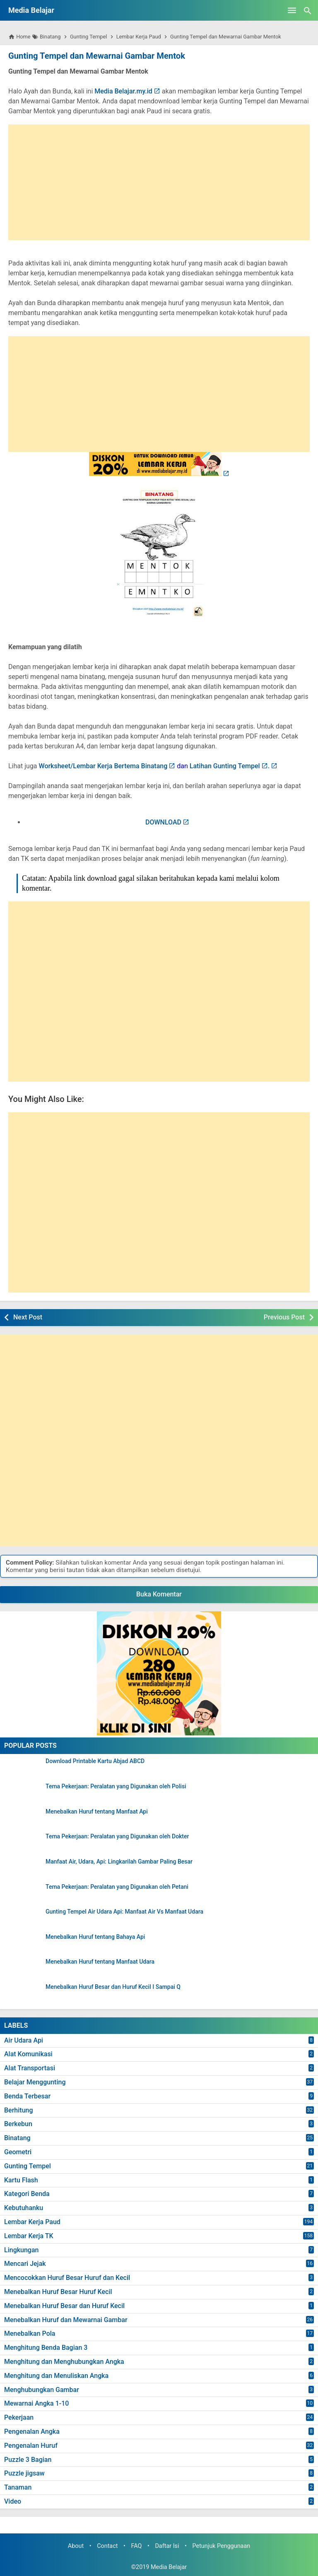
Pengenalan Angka (32, 2431)
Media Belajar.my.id (123, 91)
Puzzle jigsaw (24, 2473)
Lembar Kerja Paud (32, 2222)
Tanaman (17, 2487)
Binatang (17, 2138)
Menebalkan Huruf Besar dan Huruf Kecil (64, 2306)
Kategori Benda (27, 2194)
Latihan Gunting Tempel (225, 766)
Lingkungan (21, 2249)
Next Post (27, 1317)
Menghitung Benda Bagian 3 (45, 2347)
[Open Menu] (292, 10)
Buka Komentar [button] (159, 1594)
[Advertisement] (159, 182)
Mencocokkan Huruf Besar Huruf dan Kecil (67, 2278)
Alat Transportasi (29, 2068)
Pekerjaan (19, 2417)
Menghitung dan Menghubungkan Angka (64, 2362)
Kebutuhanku (23, 2208)
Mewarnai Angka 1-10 (36, 2403)
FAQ (136, 2546)
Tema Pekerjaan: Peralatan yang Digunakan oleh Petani (117, 1886)
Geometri (17, 2152)
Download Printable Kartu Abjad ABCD (95, 1761)
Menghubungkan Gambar (41, 2389)
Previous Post (284, 1317)
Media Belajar (31, 10)
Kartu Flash (21, 2180)
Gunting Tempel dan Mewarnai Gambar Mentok (95, 56)
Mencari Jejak (25, 2264)
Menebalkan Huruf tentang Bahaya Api (95, 1937)
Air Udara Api (23, 2040)
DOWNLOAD (163, 822)
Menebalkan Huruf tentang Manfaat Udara (100, 1962)
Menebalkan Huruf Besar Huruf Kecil (58, 2292)
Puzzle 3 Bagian (27, 2459)
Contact (107, 2546)
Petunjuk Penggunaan (222, 2546)
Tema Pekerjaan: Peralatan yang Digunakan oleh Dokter (117, 1836)
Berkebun (18, 2124)
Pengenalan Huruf (31, 2445)
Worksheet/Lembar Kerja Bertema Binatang (103, 766)
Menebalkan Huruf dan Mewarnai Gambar (66, 2319)
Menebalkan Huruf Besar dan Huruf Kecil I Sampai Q (113, 1987)
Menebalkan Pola (29, 2333)
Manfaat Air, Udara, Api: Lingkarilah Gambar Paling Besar (119, 1862)
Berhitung (18, 2110)
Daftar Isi (167, 2546)
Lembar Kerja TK (28, 2236)
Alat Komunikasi (28, 2054)
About (76, 2546)
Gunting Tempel (27, 2166)
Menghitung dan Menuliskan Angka (56, 2376)
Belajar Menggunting (34, 2082)
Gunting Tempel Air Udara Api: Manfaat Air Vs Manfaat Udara (124, 1912)
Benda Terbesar (27, 2096)
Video (12, 2501)
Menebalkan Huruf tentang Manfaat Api (97, 1811)
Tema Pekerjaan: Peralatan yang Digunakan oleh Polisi (116, 1786)
